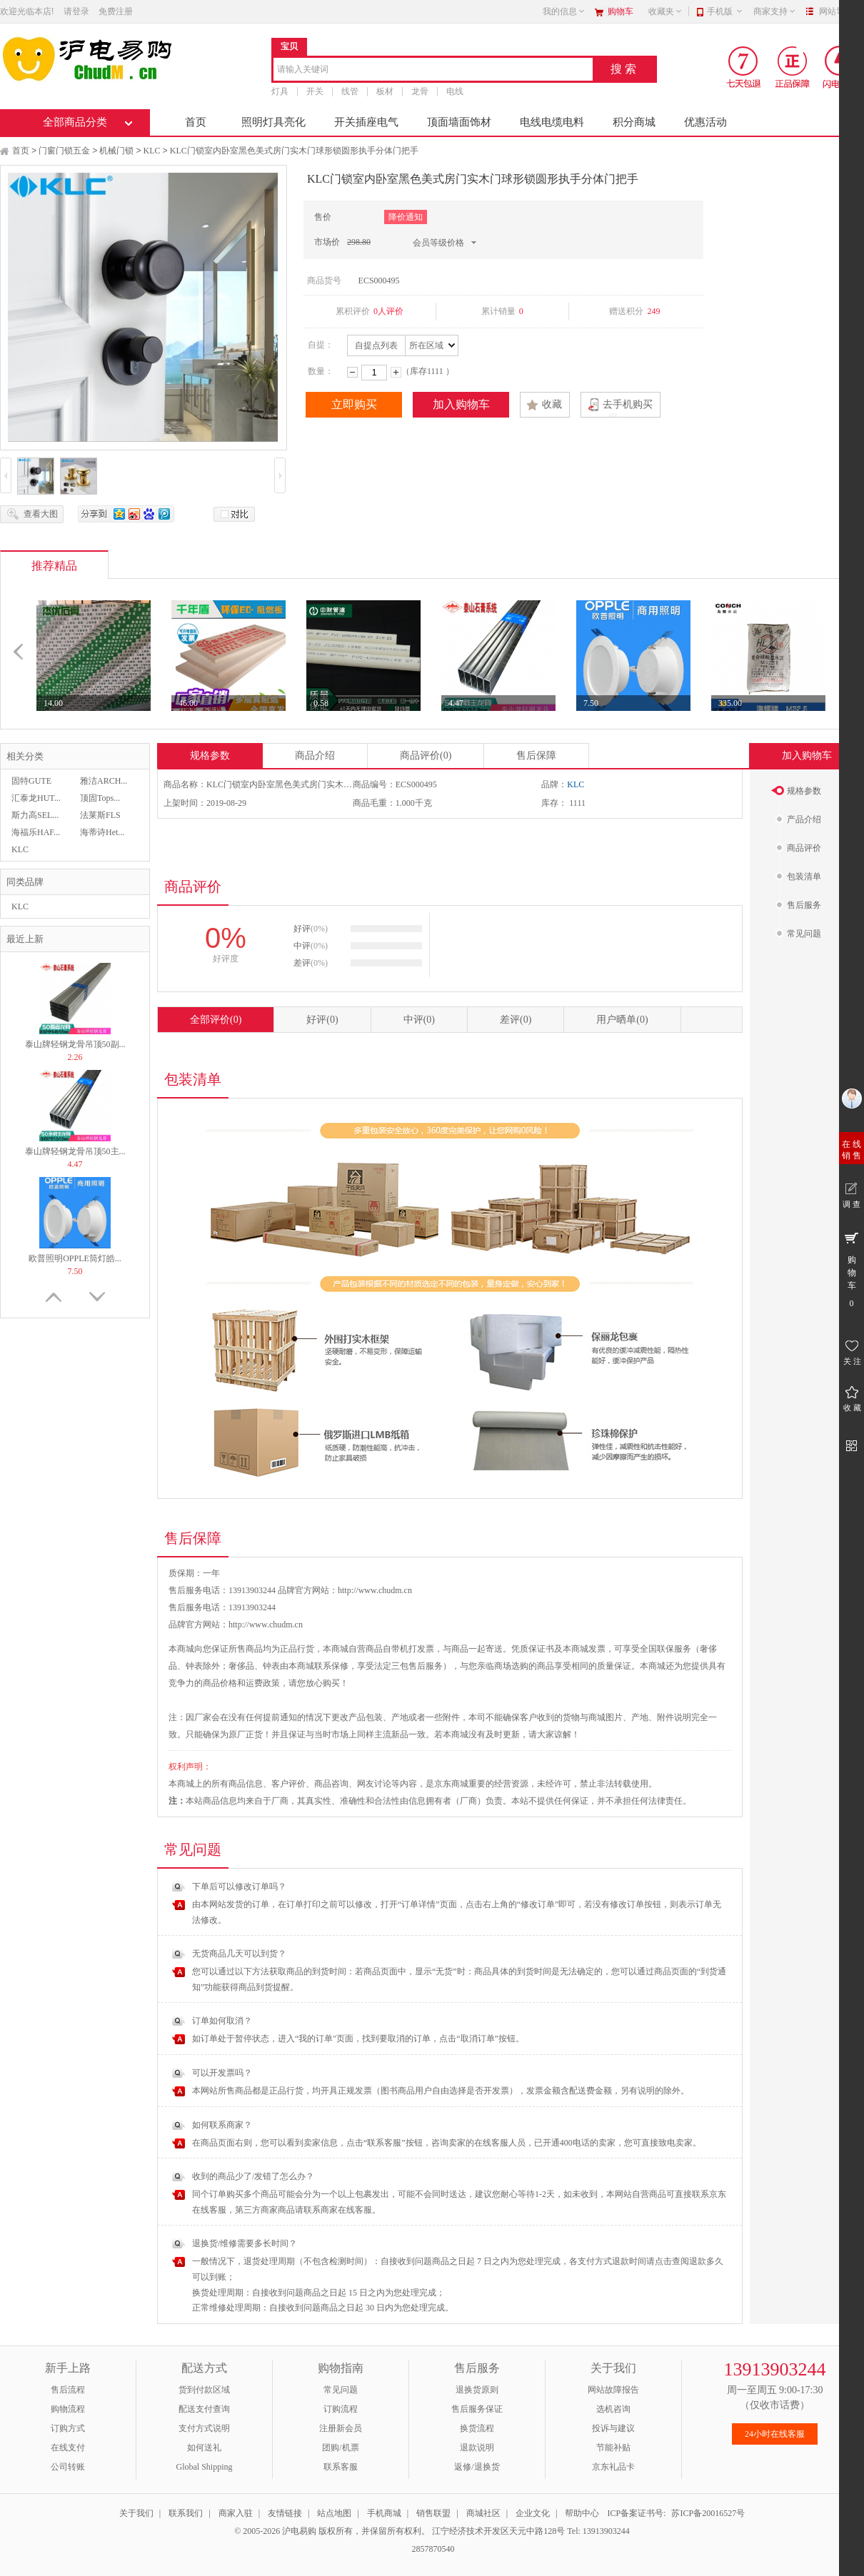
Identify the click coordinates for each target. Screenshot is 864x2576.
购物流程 (68, 2409)
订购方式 (68, 2428)
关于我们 (136, 2513)
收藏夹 (665, 11)
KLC (152, 151)
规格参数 (210, 755)
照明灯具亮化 (273, 122)
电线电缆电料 (552, 122)
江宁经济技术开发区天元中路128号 (499, 2531)
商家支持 (774, 11)
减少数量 (352, 372)
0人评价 (388, 311)
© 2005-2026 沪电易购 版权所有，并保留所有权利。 (332, 2531)
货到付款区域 (204, 2390)
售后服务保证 (477, 2409)
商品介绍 (315, 755)
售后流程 (68, 2390)
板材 (384, 91)
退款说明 (477, 2448)
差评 (515, 1019)
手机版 (725, 11)
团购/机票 (340, 2448)
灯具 (279, 91)
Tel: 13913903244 (598, 2531)
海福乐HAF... (35, 832)
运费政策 (263, 1683)
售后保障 (536, 755)
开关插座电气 (366, 122)
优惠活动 (705, 122)
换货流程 (477, 2428)
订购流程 (340, 2409)
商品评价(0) (425, 755)
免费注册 (116, 11)
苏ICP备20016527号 (708, 2513)
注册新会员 (340, 2428)
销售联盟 (433, 2513)
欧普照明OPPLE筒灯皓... (75, 1258)
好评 (322, 1019)
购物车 (620, 11)
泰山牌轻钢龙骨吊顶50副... (75, 1044)
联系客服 (340, 2467)
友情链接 (285, 2513)
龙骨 (419, 91)
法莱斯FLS (100, 815)
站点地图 (334, 2513)
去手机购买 (628, 404)
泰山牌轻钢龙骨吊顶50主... (75, 1151)
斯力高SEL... (35, 815)
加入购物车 (461, 404)
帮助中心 (582, 2513)
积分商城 (634, 122)
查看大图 (41, 514)
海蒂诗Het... (102, 832)
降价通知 (405, 217)
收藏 (552, 404)
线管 (349, 91)
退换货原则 (477, 2390)
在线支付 (68, 2448)
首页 (195, 122)
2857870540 (432, 2549)
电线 (454, 91)
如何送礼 (204, 2448)
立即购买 (354, 404)
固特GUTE (31, 781)
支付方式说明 (204, 2428)
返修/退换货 (476, 2467)
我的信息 (564, 11)
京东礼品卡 (613, 2467)
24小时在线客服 (775, 2434)
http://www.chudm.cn (265, 1625)
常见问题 (340, 2390)
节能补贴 (613, 2448)
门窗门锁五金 (64, 151)
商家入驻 (235, 2513)
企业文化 (533, 2513)
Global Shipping (204, 2467)
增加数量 (396, 372)
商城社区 (483, 2513)
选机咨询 (613, 2409)
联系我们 (186, 2513)
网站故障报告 (613, 2390)
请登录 (76, 11)
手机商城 (384, 2513)
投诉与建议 (613, 2428)
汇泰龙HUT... (36, 798)
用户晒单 (622, 1019)
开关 (314, 91)
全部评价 (215, 1019)
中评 (419, 1019)
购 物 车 (851, 1269)
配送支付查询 (204, 2409)
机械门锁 (116, 151)
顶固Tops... (100, 798)
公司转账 (68, 2467)
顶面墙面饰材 (459, 122)
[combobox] (433, 70)
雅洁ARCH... (103, 781)
